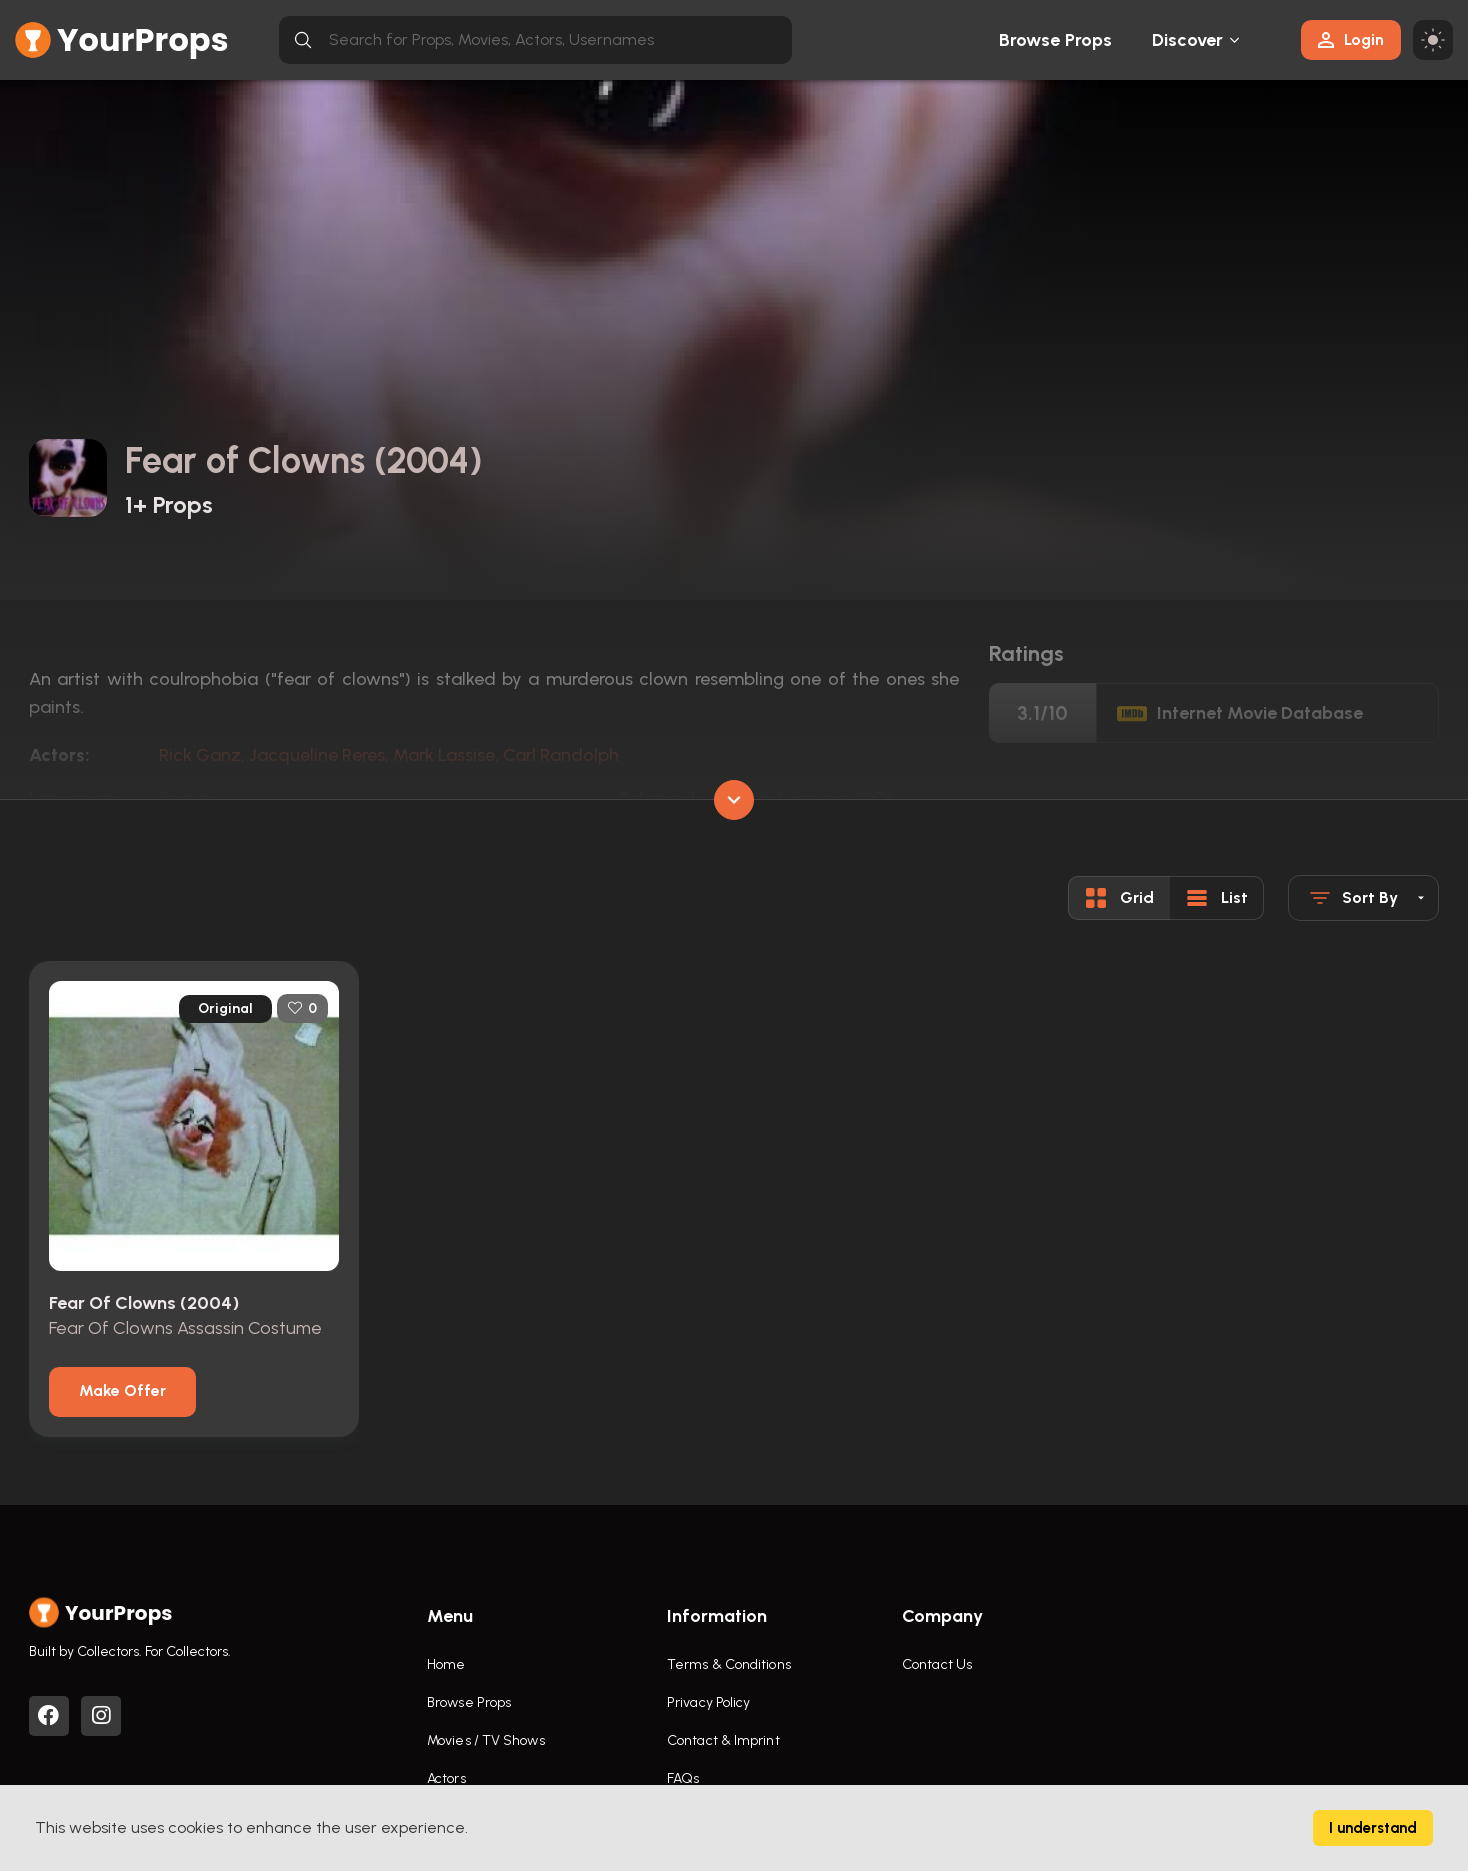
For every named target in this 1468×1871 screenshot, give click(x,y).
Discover (1188, 40)
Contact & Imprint (723, 1740)
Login (1351, 39)
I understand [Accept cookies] (1373, 1828)
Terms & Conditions (729, 1664)
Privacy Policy (708, 1702)
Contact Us (937, 1664)
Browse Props (1055, 40)
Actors (446, 1778)
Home (446, 1664)
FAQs (683, 1778)
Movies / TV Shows (486, 1740)
